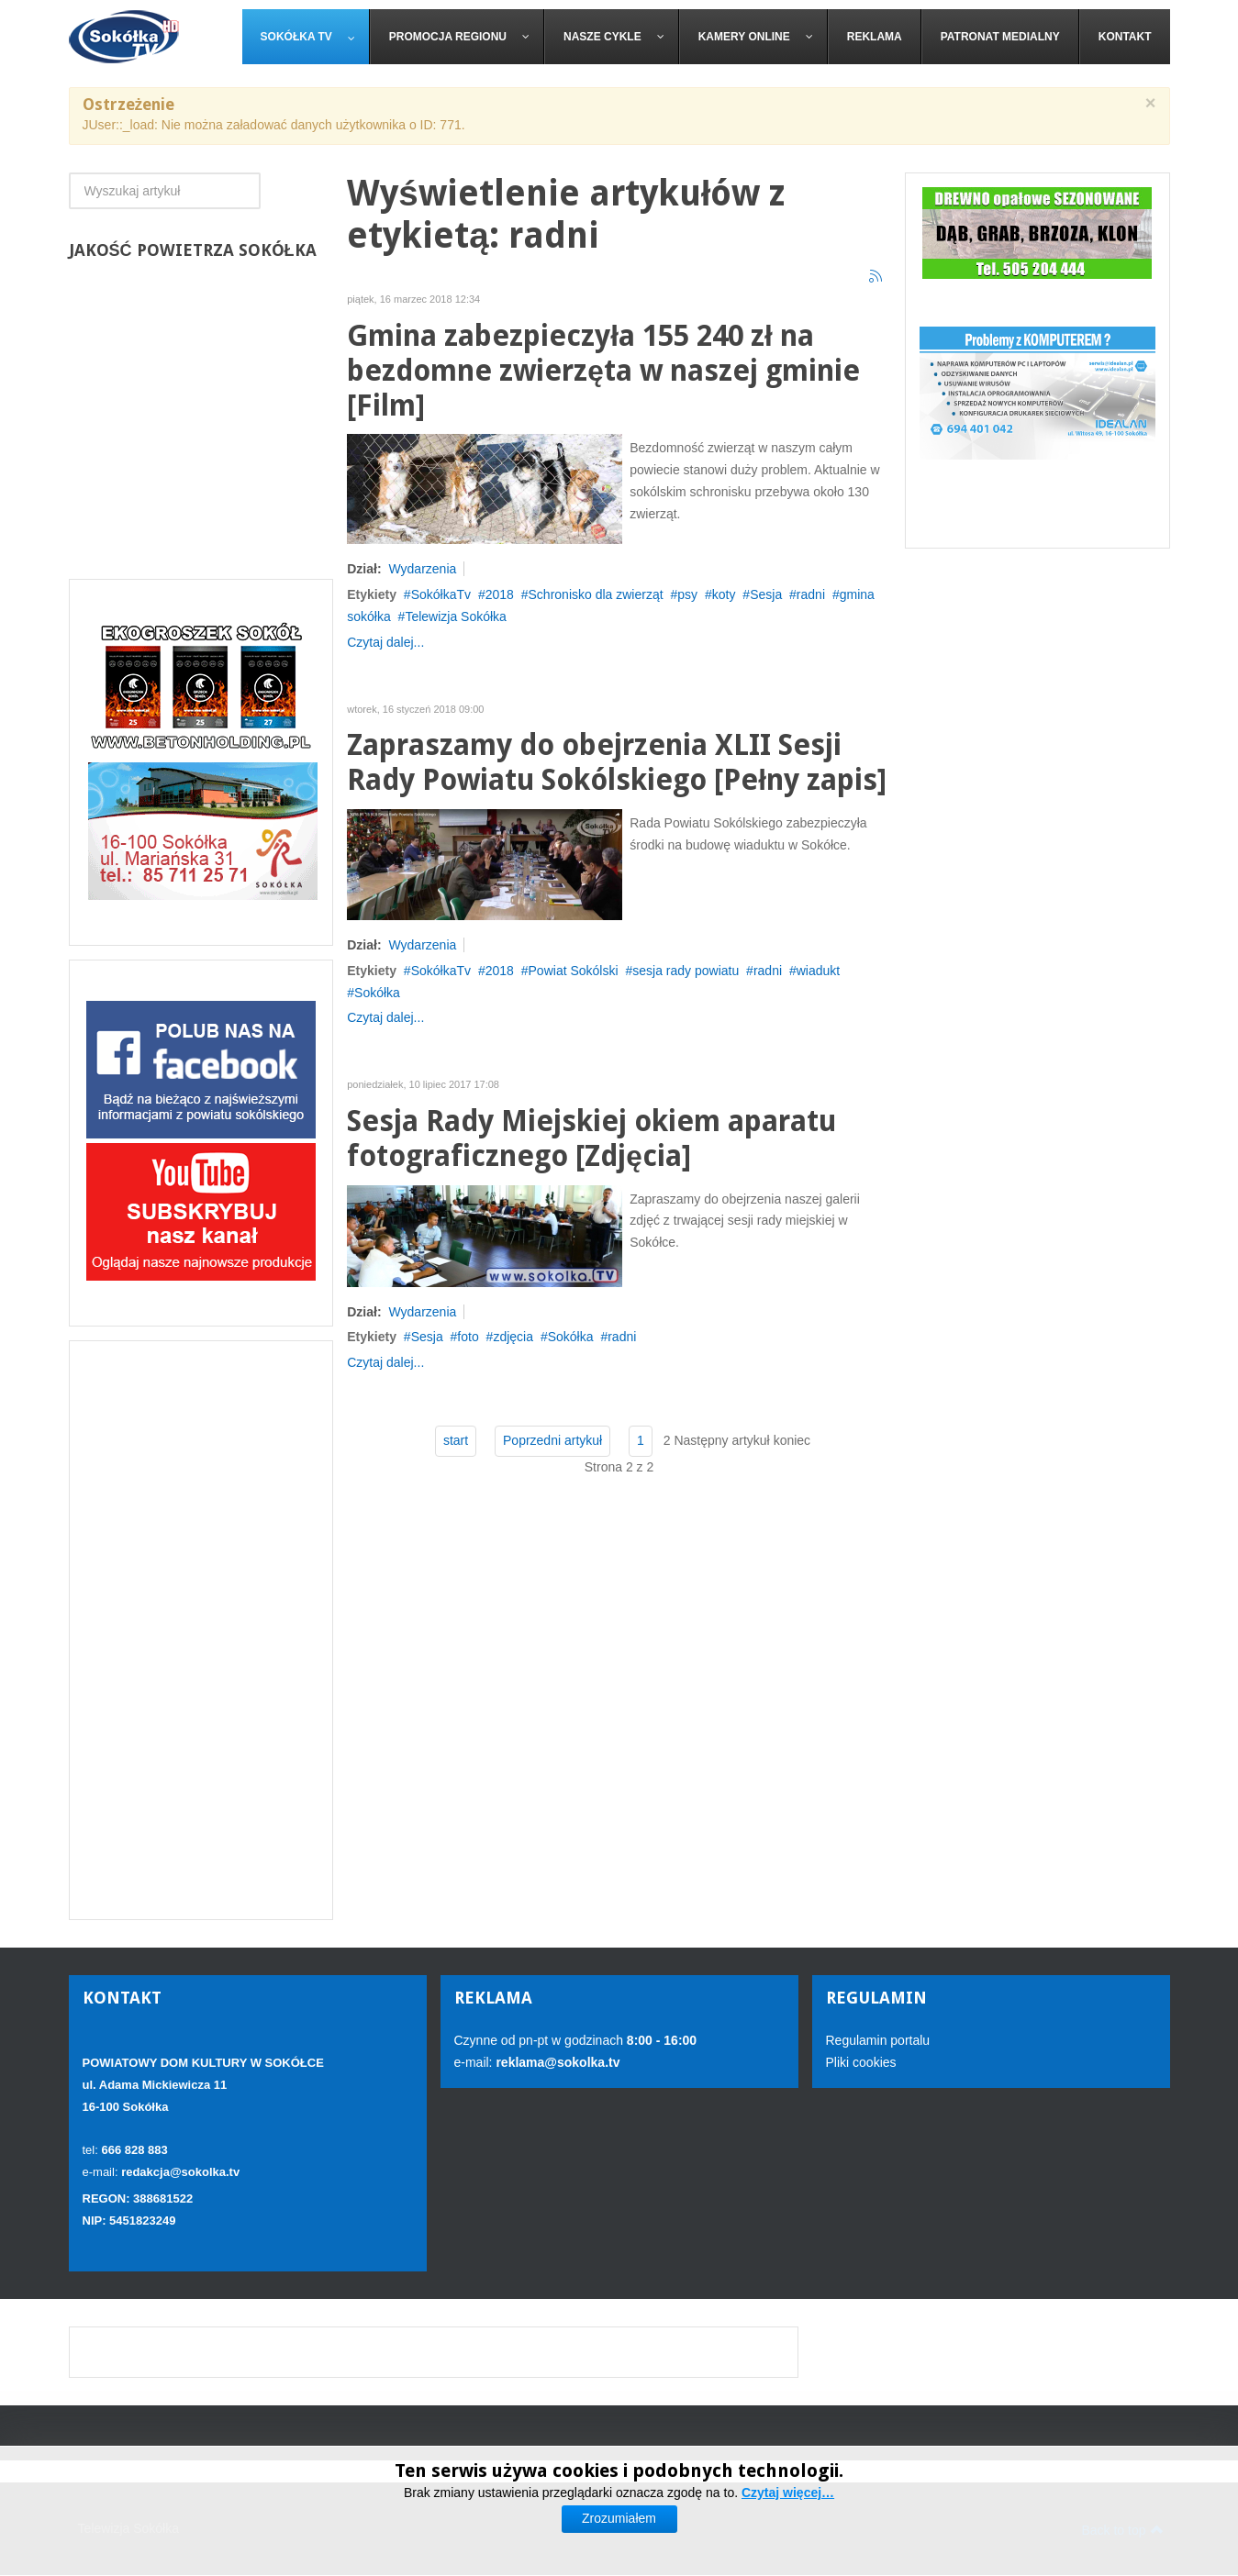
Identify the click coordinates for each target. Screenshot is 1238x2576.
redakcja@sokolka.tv (180, 2172)
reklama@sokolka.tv (556, 2062)
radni (811, 594)
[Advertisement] (201, 1630)
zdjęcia (513, 1336)
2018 (499, 594)
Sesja (766, 594)
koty (724, 594)
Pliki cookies (861, 2062)
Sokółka (377, 992)
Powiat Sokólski (574, 970)
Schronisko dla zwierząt (596, 594)
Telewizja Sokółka (456, 616)
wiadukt (818, 970)
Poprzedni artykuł (552, 1440)
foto (467, 1336)
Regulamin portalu (878, 2040)
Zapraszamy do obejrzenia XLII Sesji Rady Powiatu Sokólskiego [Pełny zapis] (617, 762)
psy (687, 594)
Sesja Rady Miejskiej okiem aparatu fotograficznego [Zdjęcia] (591, 1139)
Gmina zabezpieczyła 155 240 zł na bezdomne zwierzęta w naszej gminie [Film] (603, 371)
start (455, 1440)
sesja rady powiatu (685, 970)
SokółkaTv (441, 594)
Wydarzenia (422, 568)
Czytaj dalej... (385, 642)
